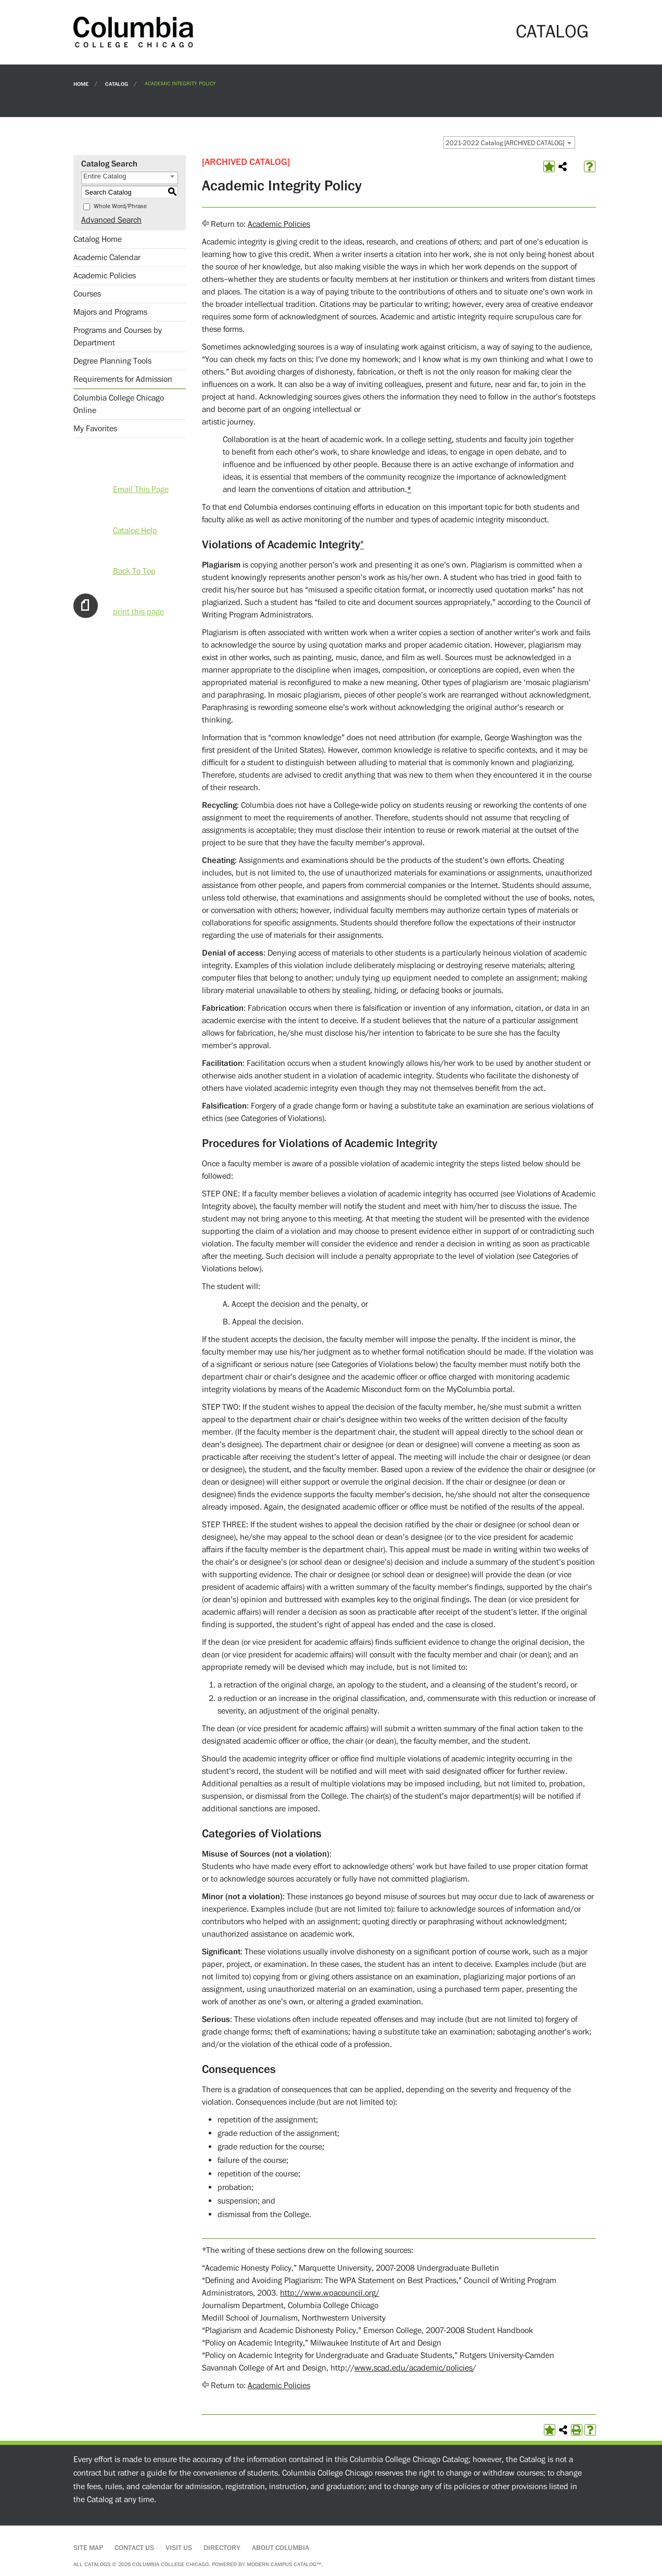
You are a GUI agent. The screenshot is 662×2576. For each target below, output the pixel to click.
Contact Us (134, 2548)
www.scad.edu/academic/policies (413, 2368)
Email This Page (141, 489)
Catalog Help (135, 530)
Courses (87, 294)
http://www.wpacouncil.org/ (329, 2293)
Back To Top (134, 571)
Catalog (116, 83)
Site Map (88, 2548)
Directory (221, 2548)
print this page (138, 612)
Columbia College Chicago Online (118, 404)
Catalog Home (97, 239)
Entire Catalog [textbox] (104, 176)
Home (80, 83)
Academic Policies (104, 276)
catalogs (97, 2564)
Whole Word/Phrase (120, 206)
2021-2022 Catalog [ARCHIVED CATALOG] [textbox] (504, 143)
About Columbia (280, 2548)
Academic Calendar (107, 257)
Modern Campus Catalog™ (284, 2564)
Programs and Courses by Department (117, 336)
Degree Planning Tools (112, 361)
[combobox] (509, 142)
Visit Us (179, 2548)
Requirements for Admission (122, 379)
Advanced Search (111, 220)
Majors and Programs (110, 312)
